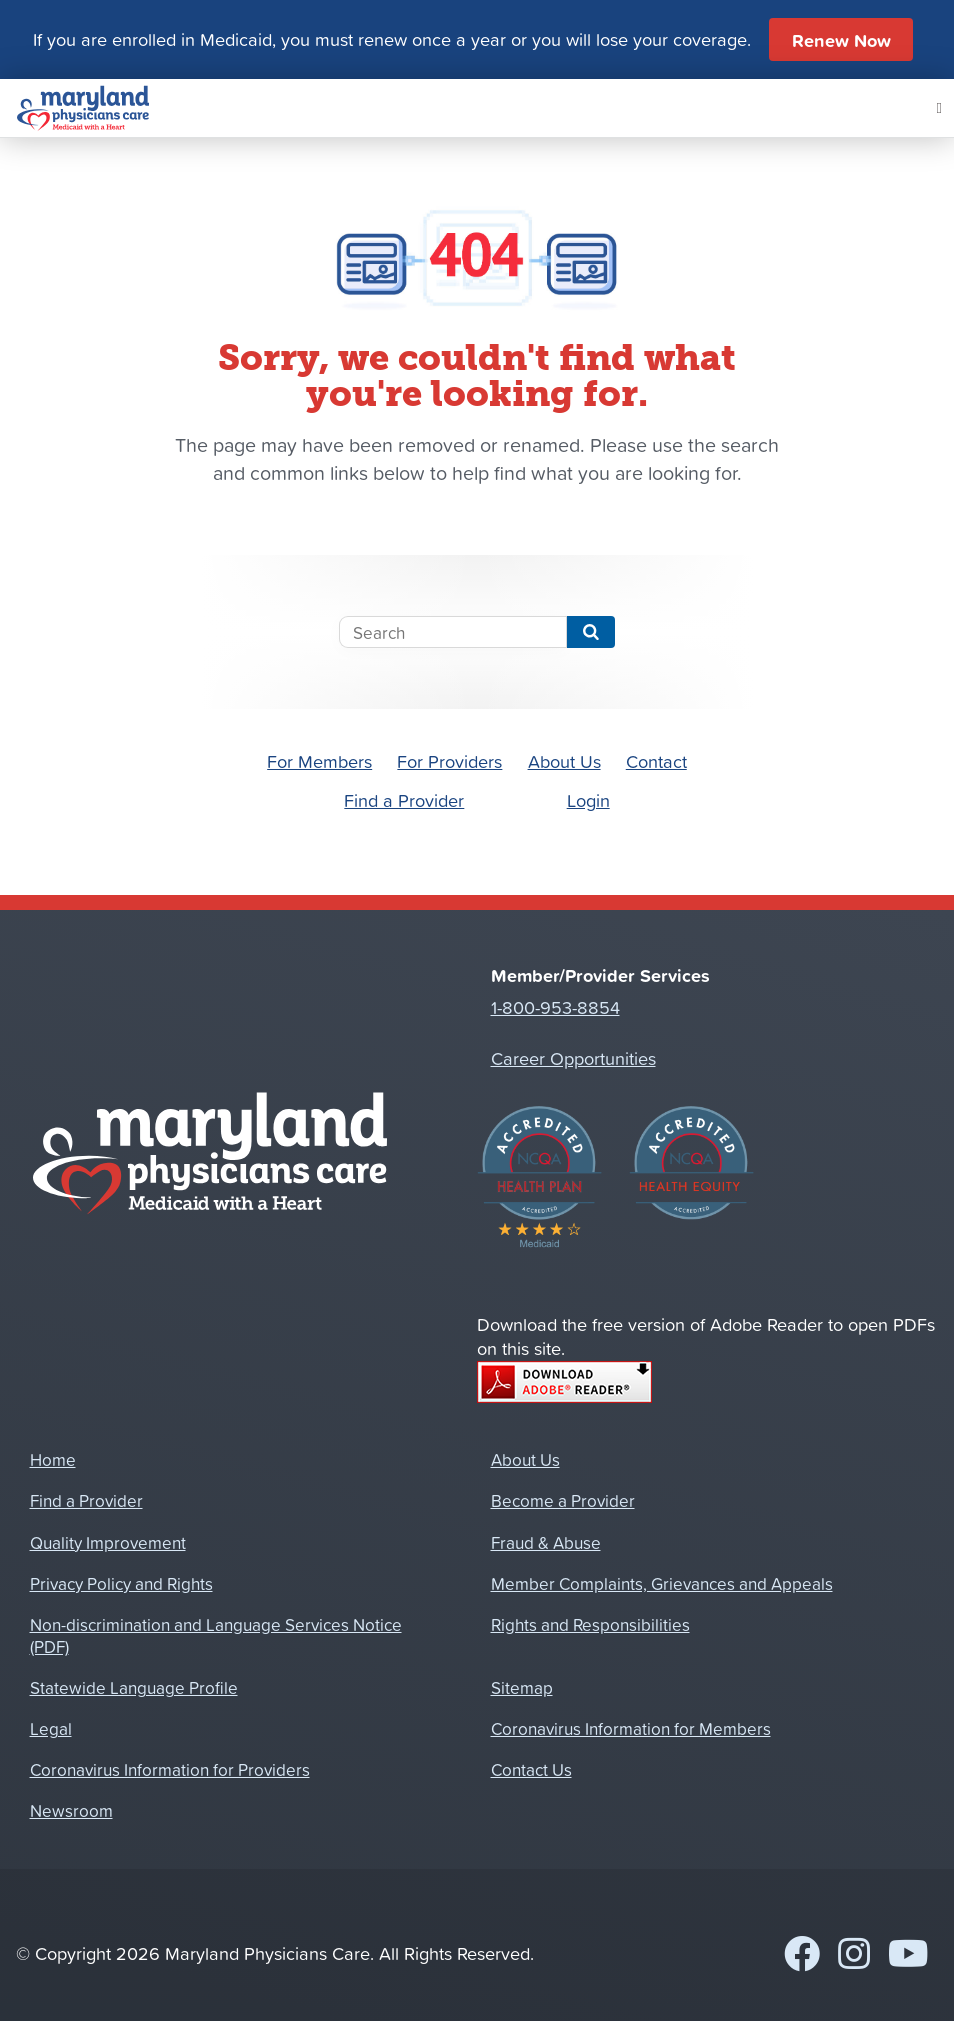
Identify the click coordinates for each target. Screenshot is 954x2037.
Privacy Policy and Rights (121, 1583)
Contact (656, 761)
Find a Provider (404, 800)
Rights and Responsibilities (590, 1624)
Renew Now (841, 40)
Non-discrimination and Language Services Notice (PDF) (216, 1635)
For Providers (449, 761)
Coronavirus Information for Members (631, 1728)
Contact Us (531, 1769)
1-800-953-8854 (555, 1007)
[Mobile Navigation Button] (939, 108)
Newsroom (71, 1810)
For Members (319, 761)
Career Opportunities (573, 1058)
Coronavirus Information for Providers (170, 1769)
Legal (51, 1728)
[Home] (83, 108)
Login (588, 800)
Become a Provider (563, 1500)
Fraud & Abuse (546, 1542)
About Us (564, 761)
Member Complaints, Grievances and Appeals (662, 1583)
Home (53, 1459)
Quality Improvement (108, 1542)
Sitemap (522, 1687)
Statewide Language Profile (134, 1687)
